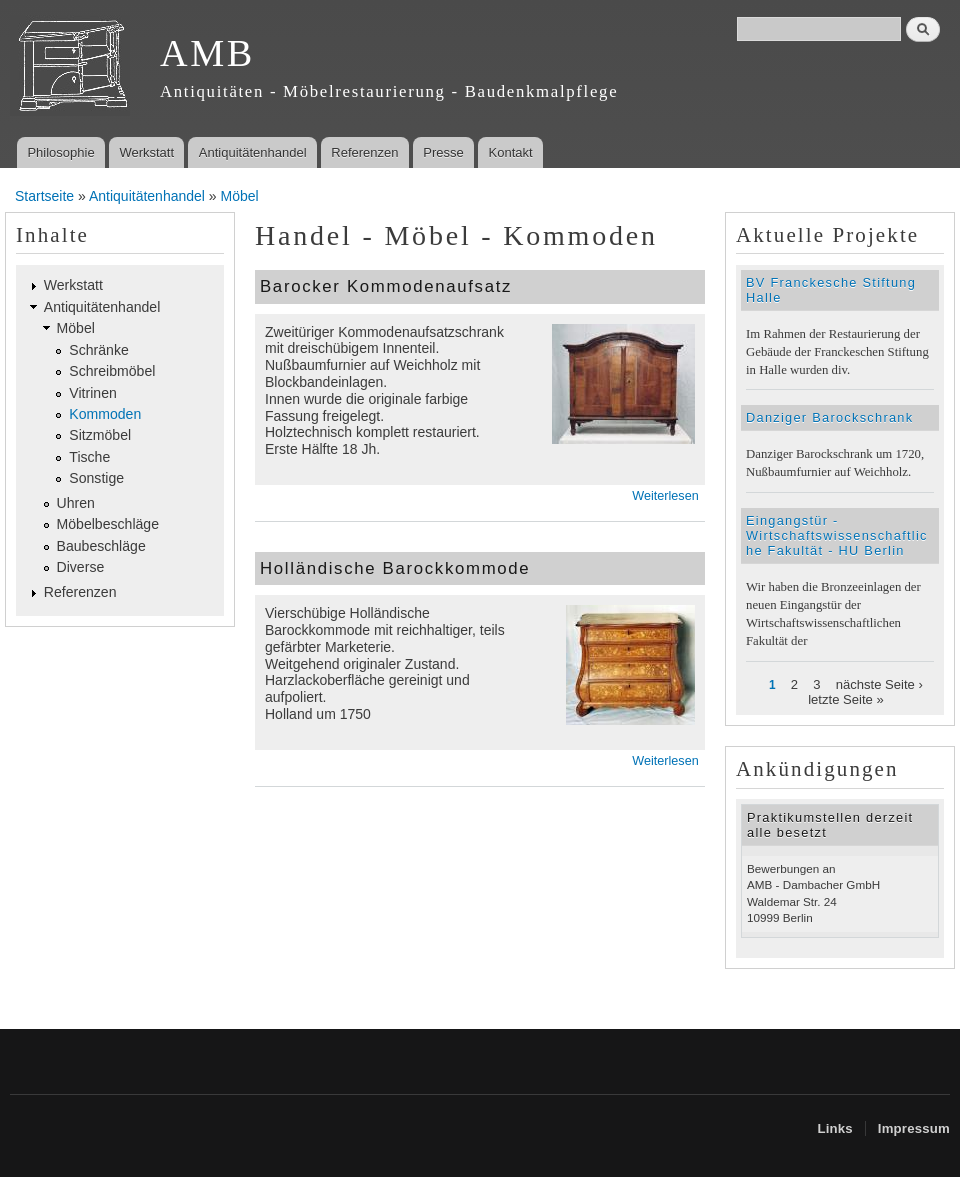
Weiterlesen (665, 496)
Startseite (44, 196)
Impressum (914, 1128)
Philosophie (60, 152)
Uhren (76, 503)
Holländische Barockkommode (395, 568)
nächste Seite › (879, 684)
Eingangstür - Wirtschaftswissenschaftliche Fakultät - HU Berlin (837, 535)
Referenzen (364, 152)
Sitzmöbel (100, 435)
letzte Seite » (846, 699)
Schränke (98, 350)
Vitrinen (92, 393)
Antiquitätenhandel (253, 152)
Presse (443, 152)
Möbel (240, 196)
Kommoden (105, 414)
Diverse (81, 567)
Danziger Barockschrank (829, 417)
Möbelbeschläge (108, 524)
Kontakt (511, 152)
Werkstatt (146, 152)
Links (834, 1128)
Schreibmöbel (112, 371)
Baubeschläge (101, 546)
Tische (89, 457)
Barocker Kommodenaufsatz (386, 286)
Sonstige (96, 478)
